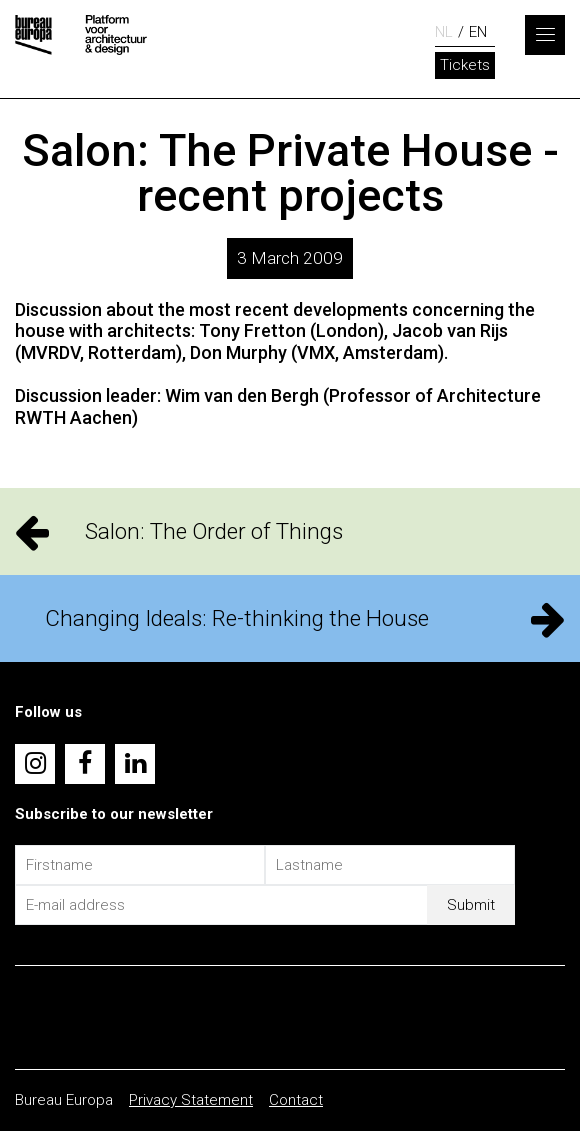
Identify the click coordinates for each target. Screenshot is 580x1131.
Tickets (465, 65)
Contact (296, 1100)
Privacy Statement (191, 1100)
